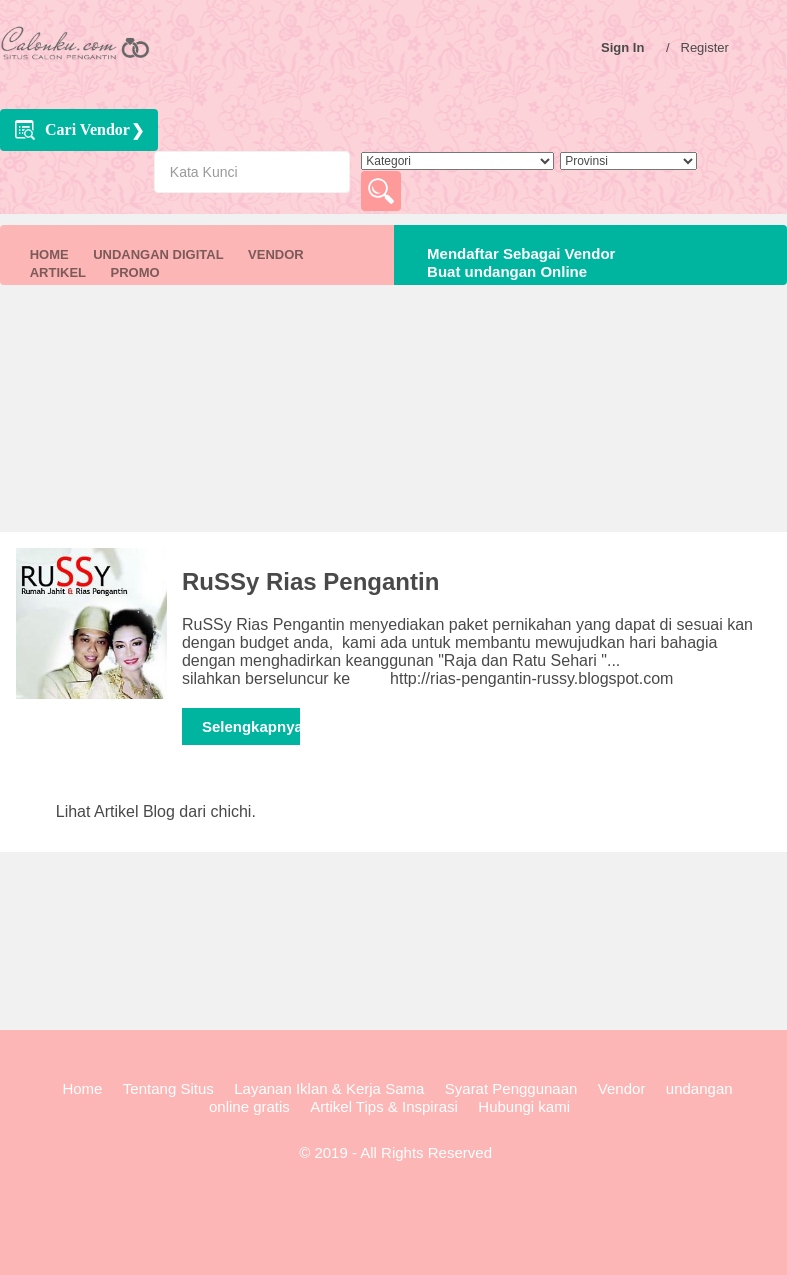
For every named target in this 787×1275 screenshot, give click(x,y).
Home (82, 1088)
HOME (49, 254)
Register (710, 47)
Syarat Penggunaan (511, 1088)
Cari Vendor (87, 129)
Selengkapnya (251, 726)
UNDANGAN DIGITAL (158, 254)
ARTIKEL (58, 272)
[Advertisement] (393, 424)
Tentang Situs (168, 1088)
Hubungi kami (524, 1106)
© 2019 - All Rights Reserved (393, 1152)
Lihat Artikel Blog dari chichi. (156, 811)
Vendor (622, 1088)
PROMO (134, 272)
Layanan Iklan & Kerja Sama (329, 1088)
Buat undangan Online (503, 271)
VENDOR (276, 254)
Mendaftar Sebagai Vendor (517, 253)
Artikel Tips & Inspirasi (384, 1106)
